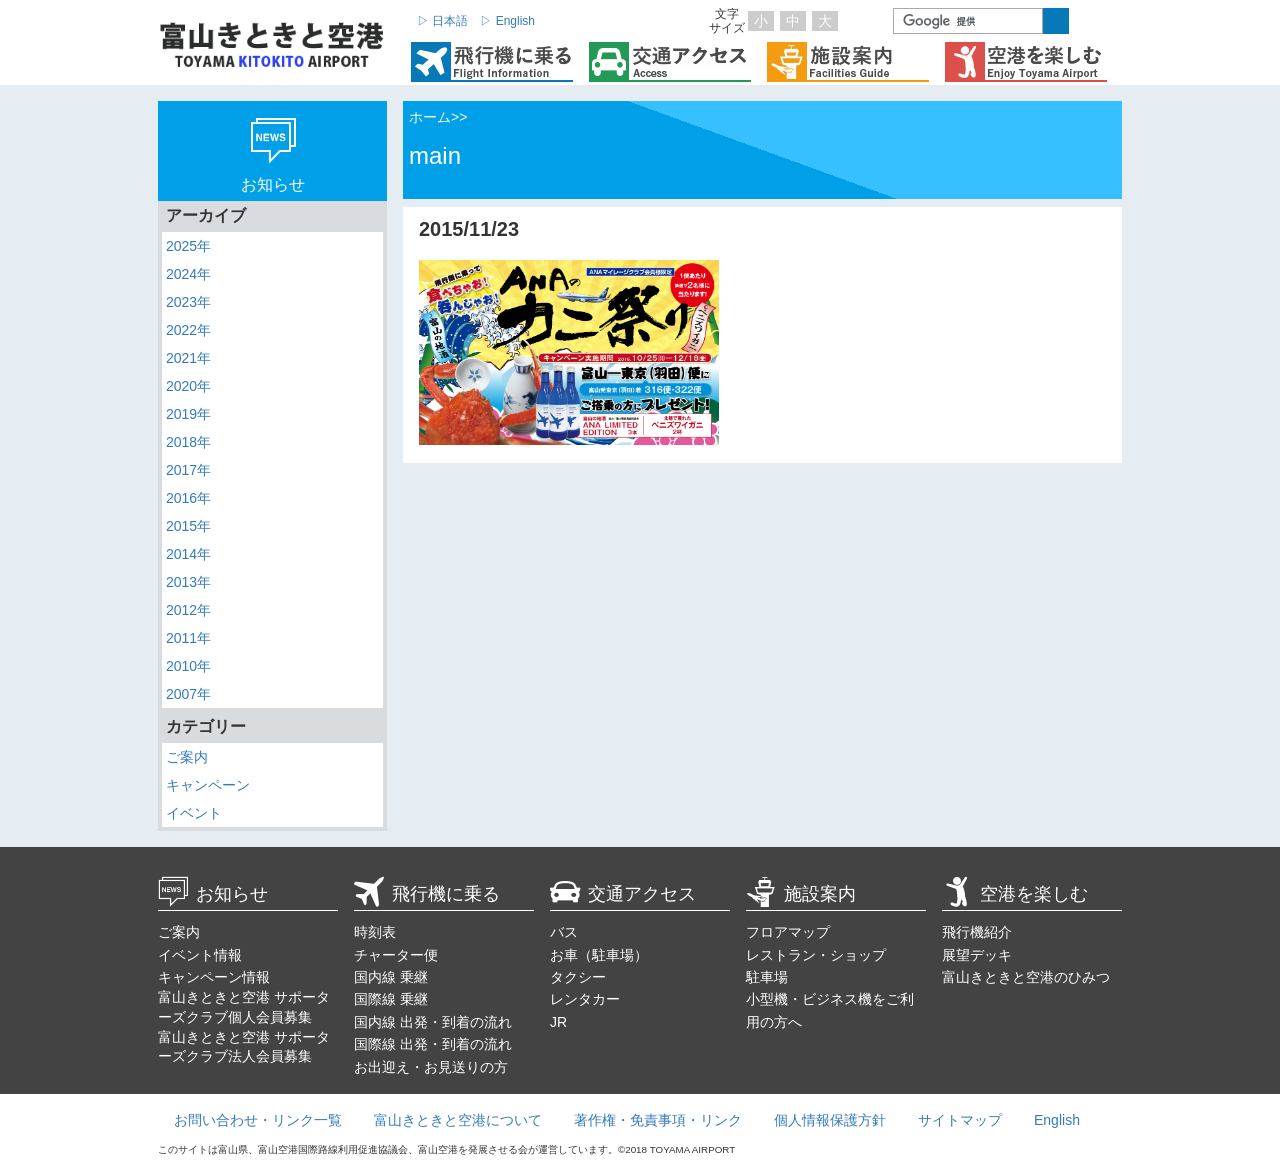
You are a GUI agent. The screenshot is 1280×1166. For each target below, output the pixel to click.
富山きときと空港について (458, 1120)
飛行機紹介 (977, 932)
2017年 (188, 470)
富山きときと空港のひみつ (1026, 977)
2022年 (188, 330)
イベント (194, 813)
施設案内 (801, 894)
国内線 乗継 (391, 977)
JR (558, 1022)
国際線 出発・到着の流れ (433, 1044)
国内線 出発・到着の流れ (433, 1022)
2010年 (188, 666)
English (1057, 1120)
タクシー (578, 977)
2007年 (188, 694)
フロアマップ (788, 932)
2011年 (188, 638)
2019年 (188, 414)
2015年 (188, 526)
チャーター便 (396, 955)
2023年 (188, 302)
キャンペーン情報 (214, 977)
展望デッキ (977, 955)
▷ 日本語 (442, 21)
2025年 (188, 246)
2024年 (188, 274)
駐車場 (767, 977)
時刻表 (375, 932)
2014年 (188, 554)
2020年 (188, 386)
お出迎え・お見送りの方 (431, 1067)
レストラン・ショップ (816, 955)
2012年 (188, 610)
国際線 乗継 (391, 999)
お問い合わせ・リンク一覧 (258, 1120)
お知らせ (213, 894)
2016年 (188, 498)
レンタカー (585, 999)
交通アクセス (623, 894)
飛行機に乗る (427, 894)
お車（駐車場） (599, 955)
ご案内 (187, 757)
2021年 (188, 358)
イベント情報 (200, 955)
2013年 (188, 582)
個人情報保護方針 (830, 1120)
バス (564, 932)
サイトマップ (960, 1120)
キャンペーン (208, 785)
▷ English (507, 21)
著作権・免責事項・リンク (658, 1120)
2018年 (188, 442)
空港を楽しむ (1015, 894)
